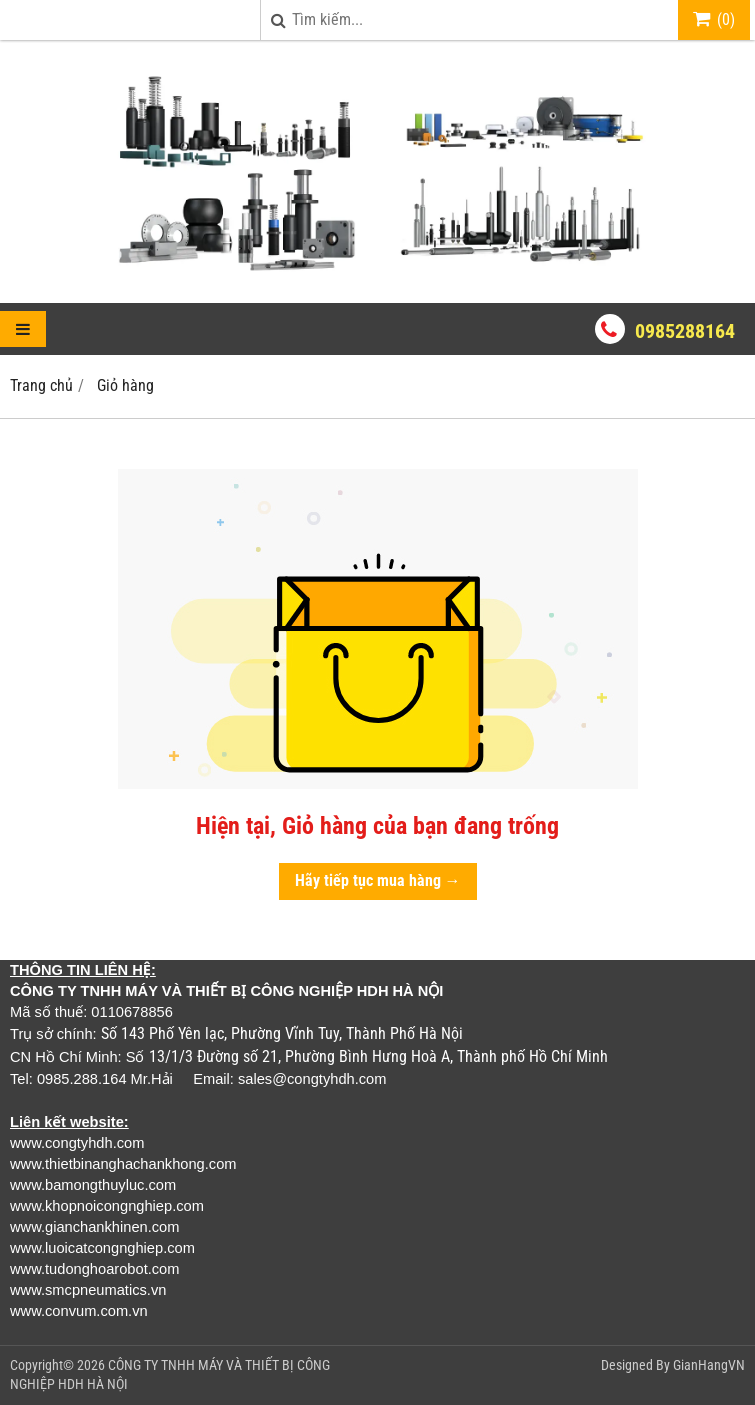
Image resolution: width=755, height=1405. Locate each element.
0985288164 (685, 331)
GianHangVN (709, 1365)
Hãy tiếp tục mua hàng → (378, 880)
